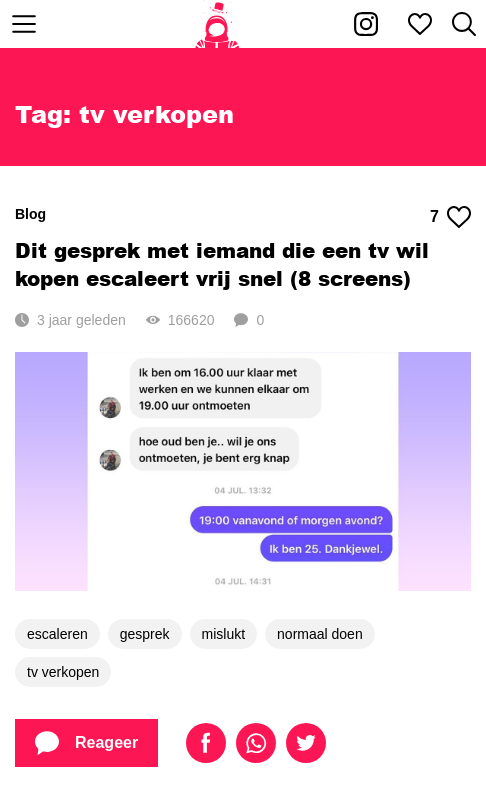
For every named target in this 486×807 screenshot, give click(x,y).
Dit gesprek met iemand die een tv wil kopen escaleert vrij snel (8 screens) (222, 264)
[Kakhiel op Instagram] (366, 24)
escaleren (57, 634)
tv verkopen (63, 672)
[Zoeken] (464, 24)
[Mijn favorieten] (420, 24)
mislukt (224, 634)
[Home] (217, 24)
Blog (30, 214)
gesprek (145, 634)
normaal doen (320, 634)
